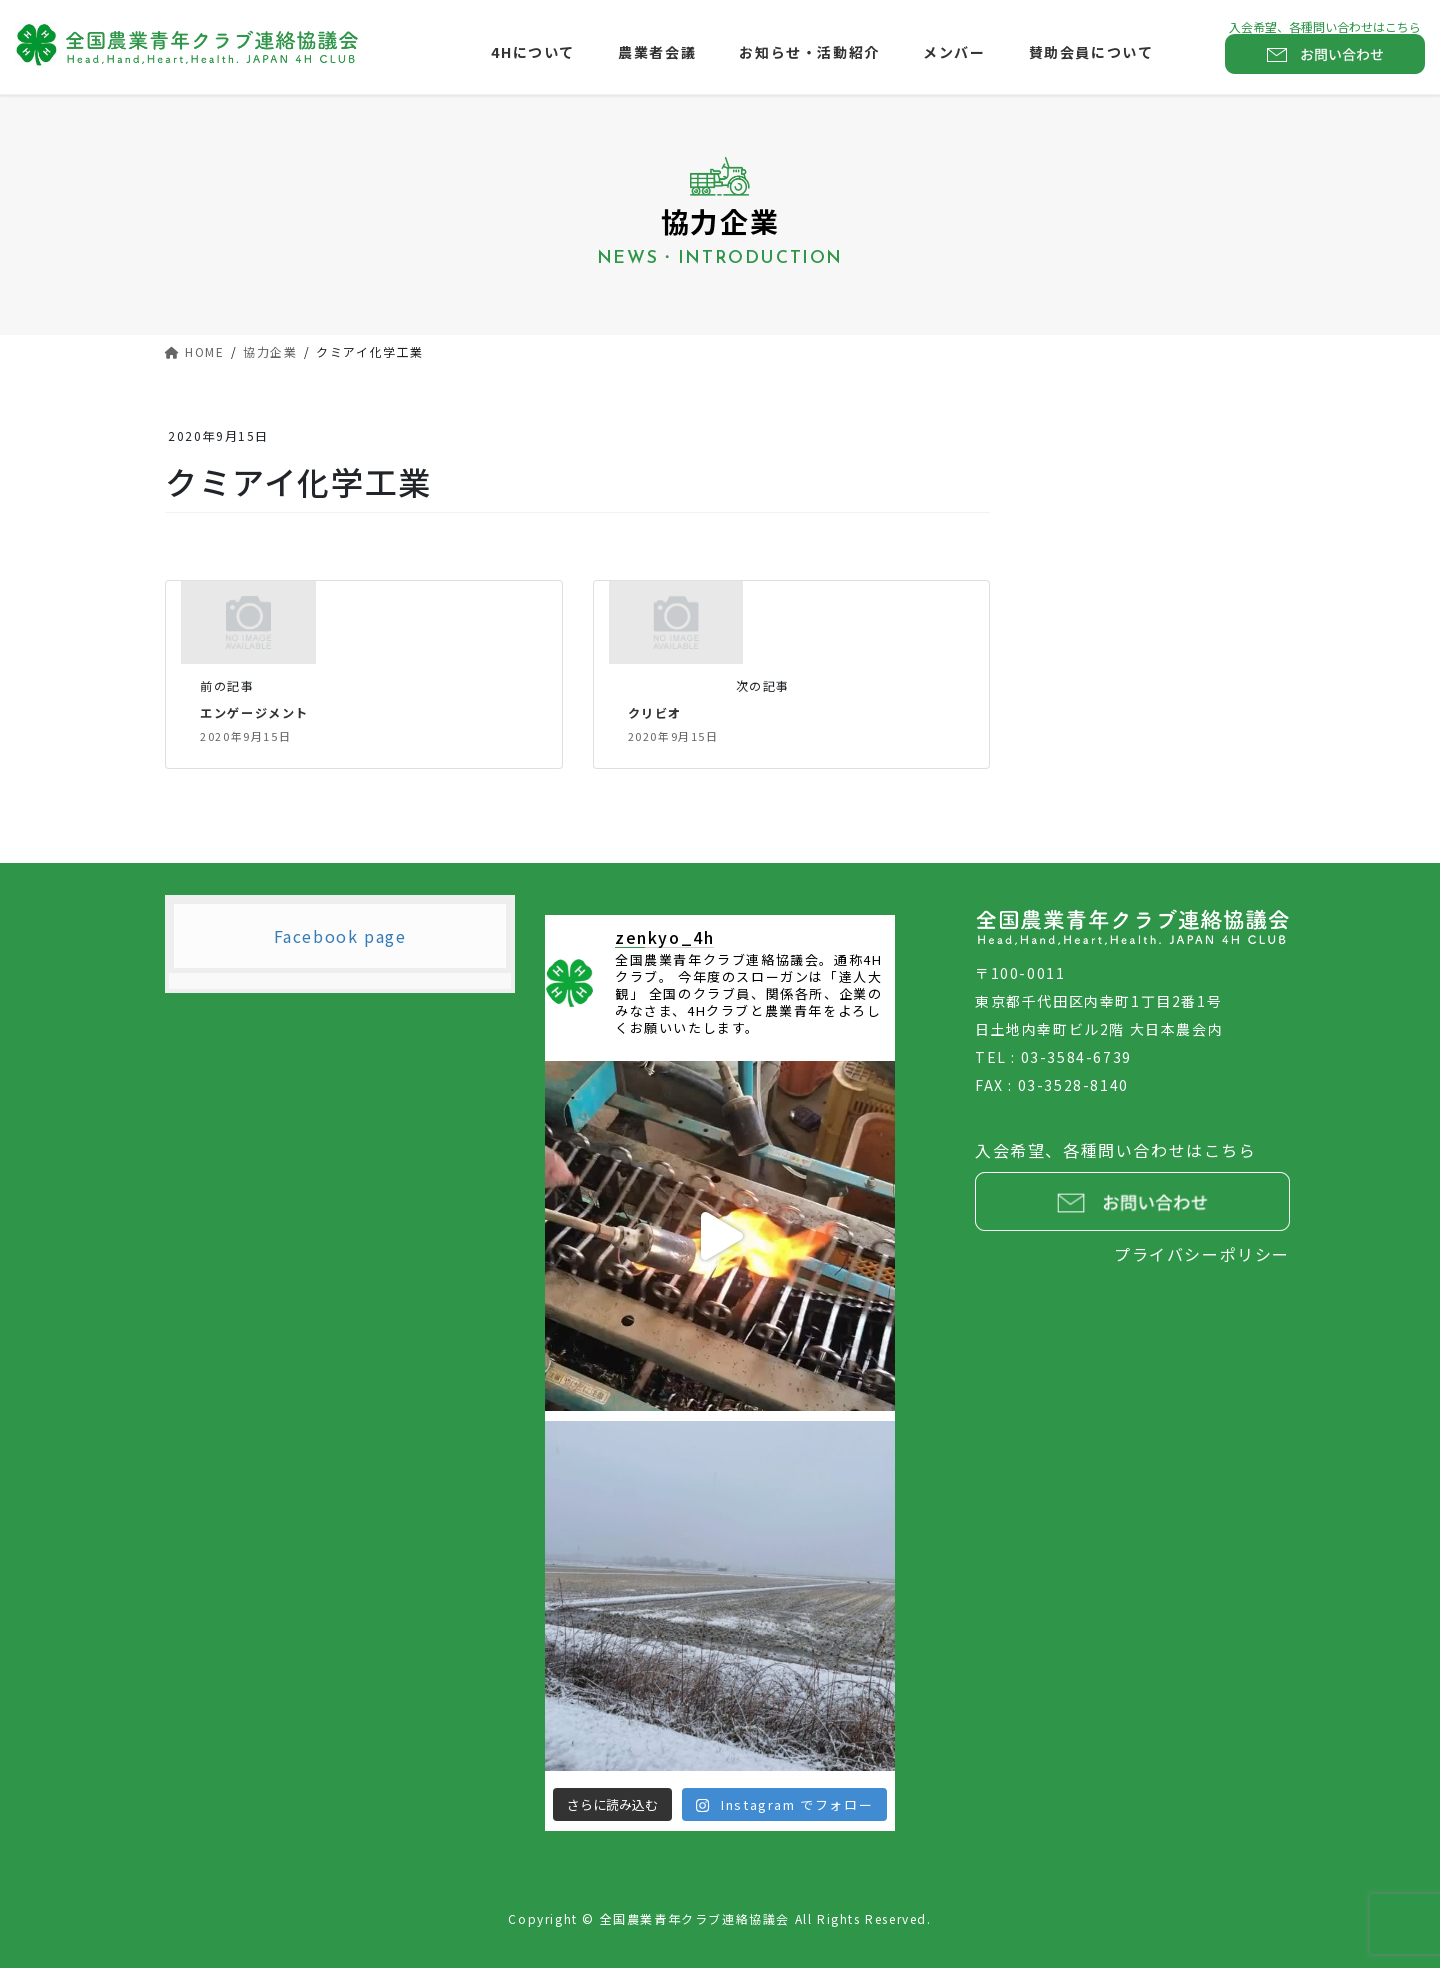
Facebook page (340, 936)
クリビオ (657, 712)
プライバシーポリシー (1202, 1254)
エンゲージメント (258, 712)
